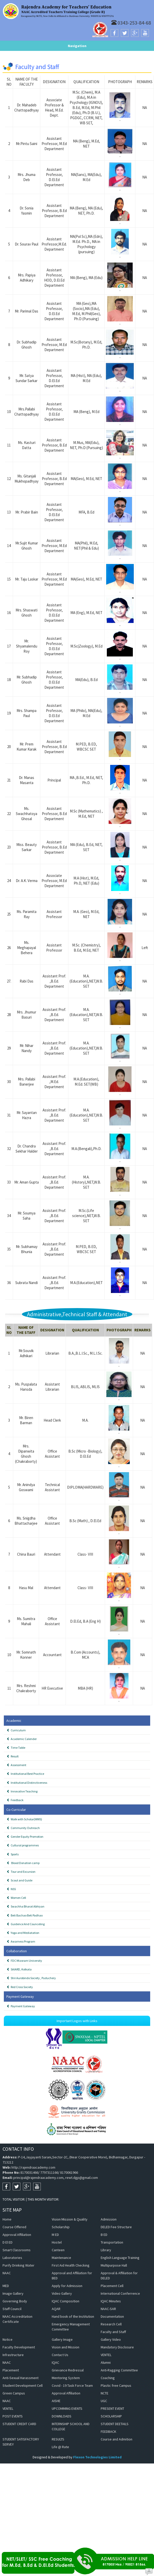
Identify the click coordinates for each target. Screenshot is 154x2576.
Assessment (16, 1765)
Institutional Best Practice (25, 1774)
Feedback (15, 1800)
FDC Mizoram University (24, 1960)
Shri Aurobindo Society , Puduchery (31, 1978)
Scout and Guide (19, 1880)
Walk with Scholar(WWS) (24, 1819)
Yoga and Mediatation (23, 1933)
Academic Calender (22, 1739)
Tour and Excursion (21, 1872)
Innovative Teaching (22, 1791)
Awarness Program (21, 1941)
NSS (11, 1889)
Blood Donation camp (23, 1863)
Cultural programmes (23, 1845)
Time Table (16, 1747)
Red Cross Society (20, 1987)
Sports (13, 1854)
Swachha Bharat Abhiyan (25, 1906)
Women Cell (16, 1898)
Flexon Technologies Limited (97, 2457)
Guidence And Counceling (26, 1924)
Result (13, 1756)
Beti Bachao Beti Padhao (25, 1915)
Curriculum (16, 1730)
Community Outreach (23, 1828)
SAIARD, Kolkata (19, 1969)
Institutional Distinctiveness (27, 1783)
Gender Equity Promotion (25, 1836)
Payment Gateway (21, 2006)
